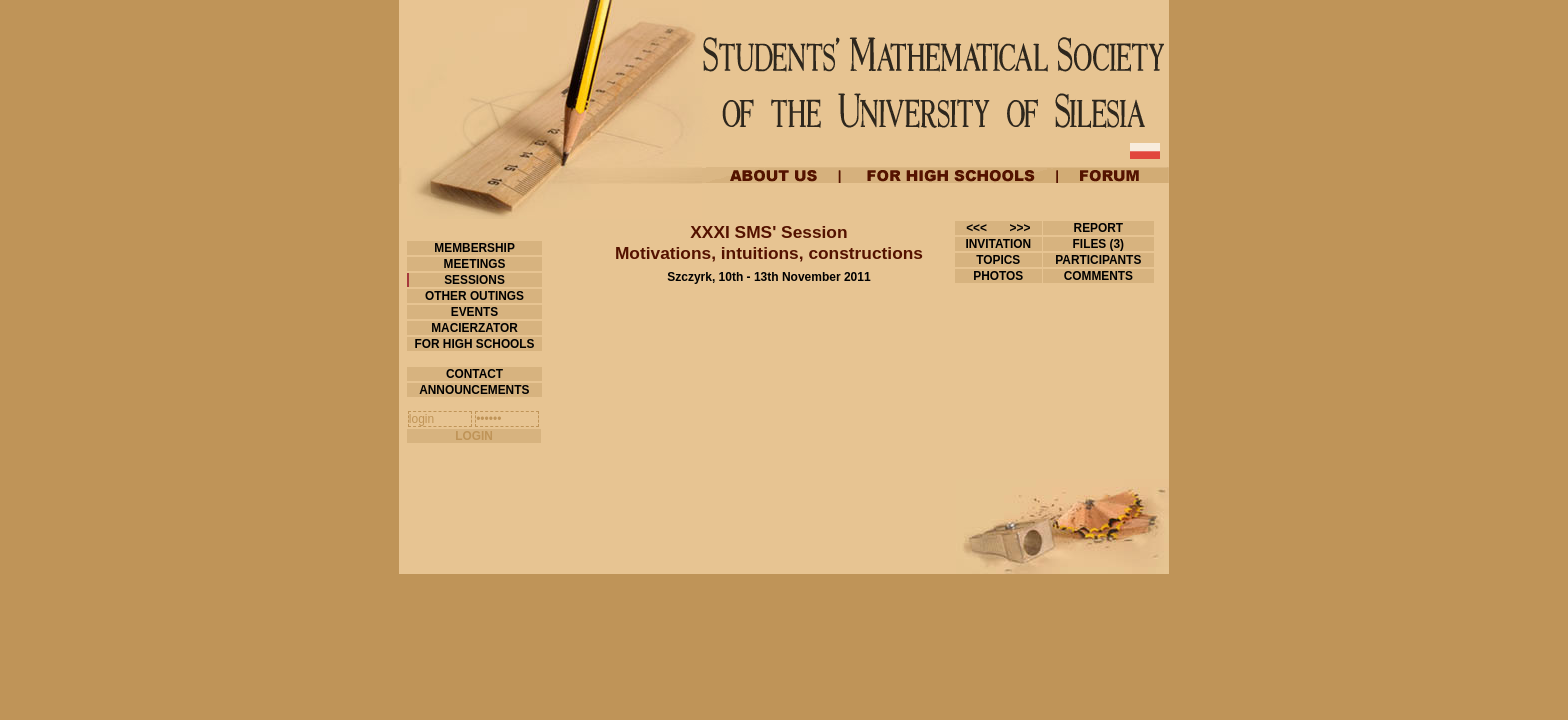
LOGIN (474, 436)
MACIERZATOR (474, 328)
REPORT (1098, 228)
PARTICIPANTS (1098, 260)
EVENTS (474, 312)
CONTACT (475, 374)
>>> (1020, 228)
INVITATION (998, 244)
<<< (976, 228)
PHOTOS (998, 276)
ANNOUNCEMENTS (474, 390)
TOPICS (998, 260)
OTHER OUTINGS (475, 296)
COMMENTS (1098, 276)
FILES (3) (1098, 244)
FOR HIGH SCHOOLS (474, 344)
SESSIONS (474, 280)
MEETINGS (474, 264)
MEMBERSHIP (474, 248)
